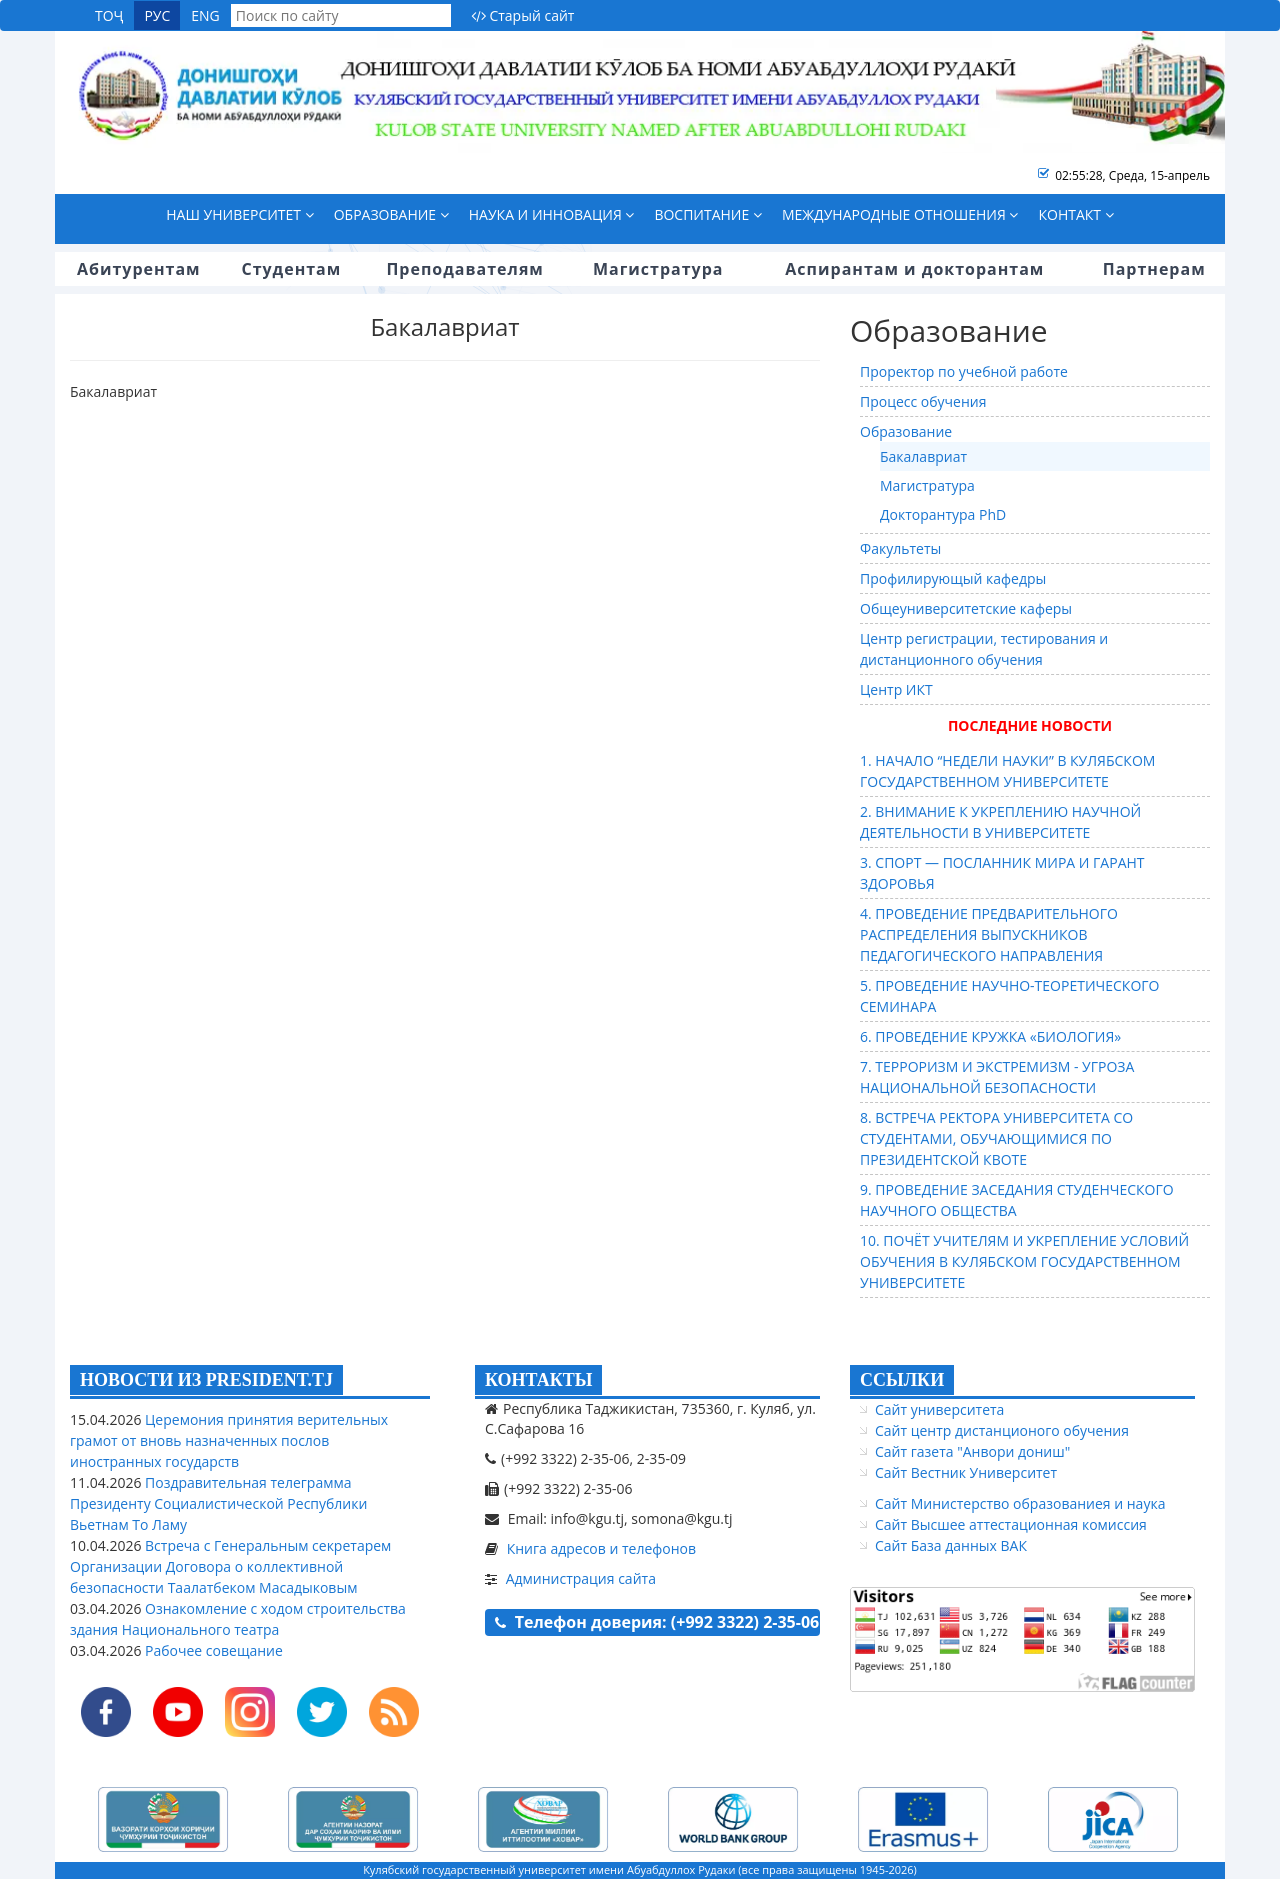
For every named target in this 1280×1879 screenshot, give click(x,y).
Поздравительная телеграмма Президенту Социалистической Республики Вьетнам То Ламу (218, 1503)
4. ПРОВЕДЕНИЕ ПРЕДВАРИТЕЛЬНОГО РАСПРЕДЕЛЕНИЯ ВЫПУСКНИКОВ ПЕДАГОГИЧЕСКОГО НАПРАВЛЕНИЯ (989, 934)
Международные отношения (900, 214)
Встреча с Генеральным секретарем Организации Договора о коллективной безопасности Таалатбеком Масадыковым (230, 1566)
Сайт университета (939, 1409)
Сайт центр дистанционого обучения (1002, 1430)
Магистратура (927, 485)
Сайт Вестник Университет (966, 1472)
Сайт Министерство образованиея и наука (1020, 1503)
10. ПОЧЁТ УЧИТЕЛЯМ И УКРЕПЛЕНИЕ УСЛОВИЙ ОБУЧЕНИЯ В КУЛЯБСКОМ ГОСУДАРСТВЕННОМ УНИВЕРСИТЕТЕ (1024, 1261)
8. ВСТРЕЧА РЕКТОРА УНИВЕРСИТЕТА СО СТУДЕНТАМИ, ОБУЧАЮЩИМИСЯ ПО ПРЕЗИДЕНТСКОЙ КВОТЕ (996, 1138)
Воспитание (708, 214)
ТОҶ (109, 15)
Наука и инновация (552, 214)
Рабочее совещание (211, 1650)
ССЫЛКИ (902, 1380)
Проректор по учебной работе (964, 371)
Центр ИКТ (896, 689)
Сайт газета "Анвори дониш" (972, 1451)
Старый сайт (523, 15)
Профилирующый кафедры (953, 578)
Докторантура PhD (943, 514)
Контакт (1075, 214)
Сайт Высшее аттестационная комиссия (1011, 1524)
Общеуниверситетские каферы (966, 608)
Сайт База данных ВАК (951, 1545)
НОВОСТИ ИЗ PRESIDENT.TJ (206, 1380)
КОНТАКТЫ (538, 1380)
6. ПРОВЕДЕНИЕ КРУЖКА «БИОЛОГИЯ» (990, 1036)
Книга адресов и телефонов (601, 1548)
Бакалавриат (923, 456)
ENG (205, 15)
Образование (391, 214)
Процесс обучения (923, 401)
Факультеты (900, 548)
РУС (157, 15)
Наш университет (239, 214)
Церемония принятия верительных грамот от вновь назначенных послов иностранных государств (229, 1440)
